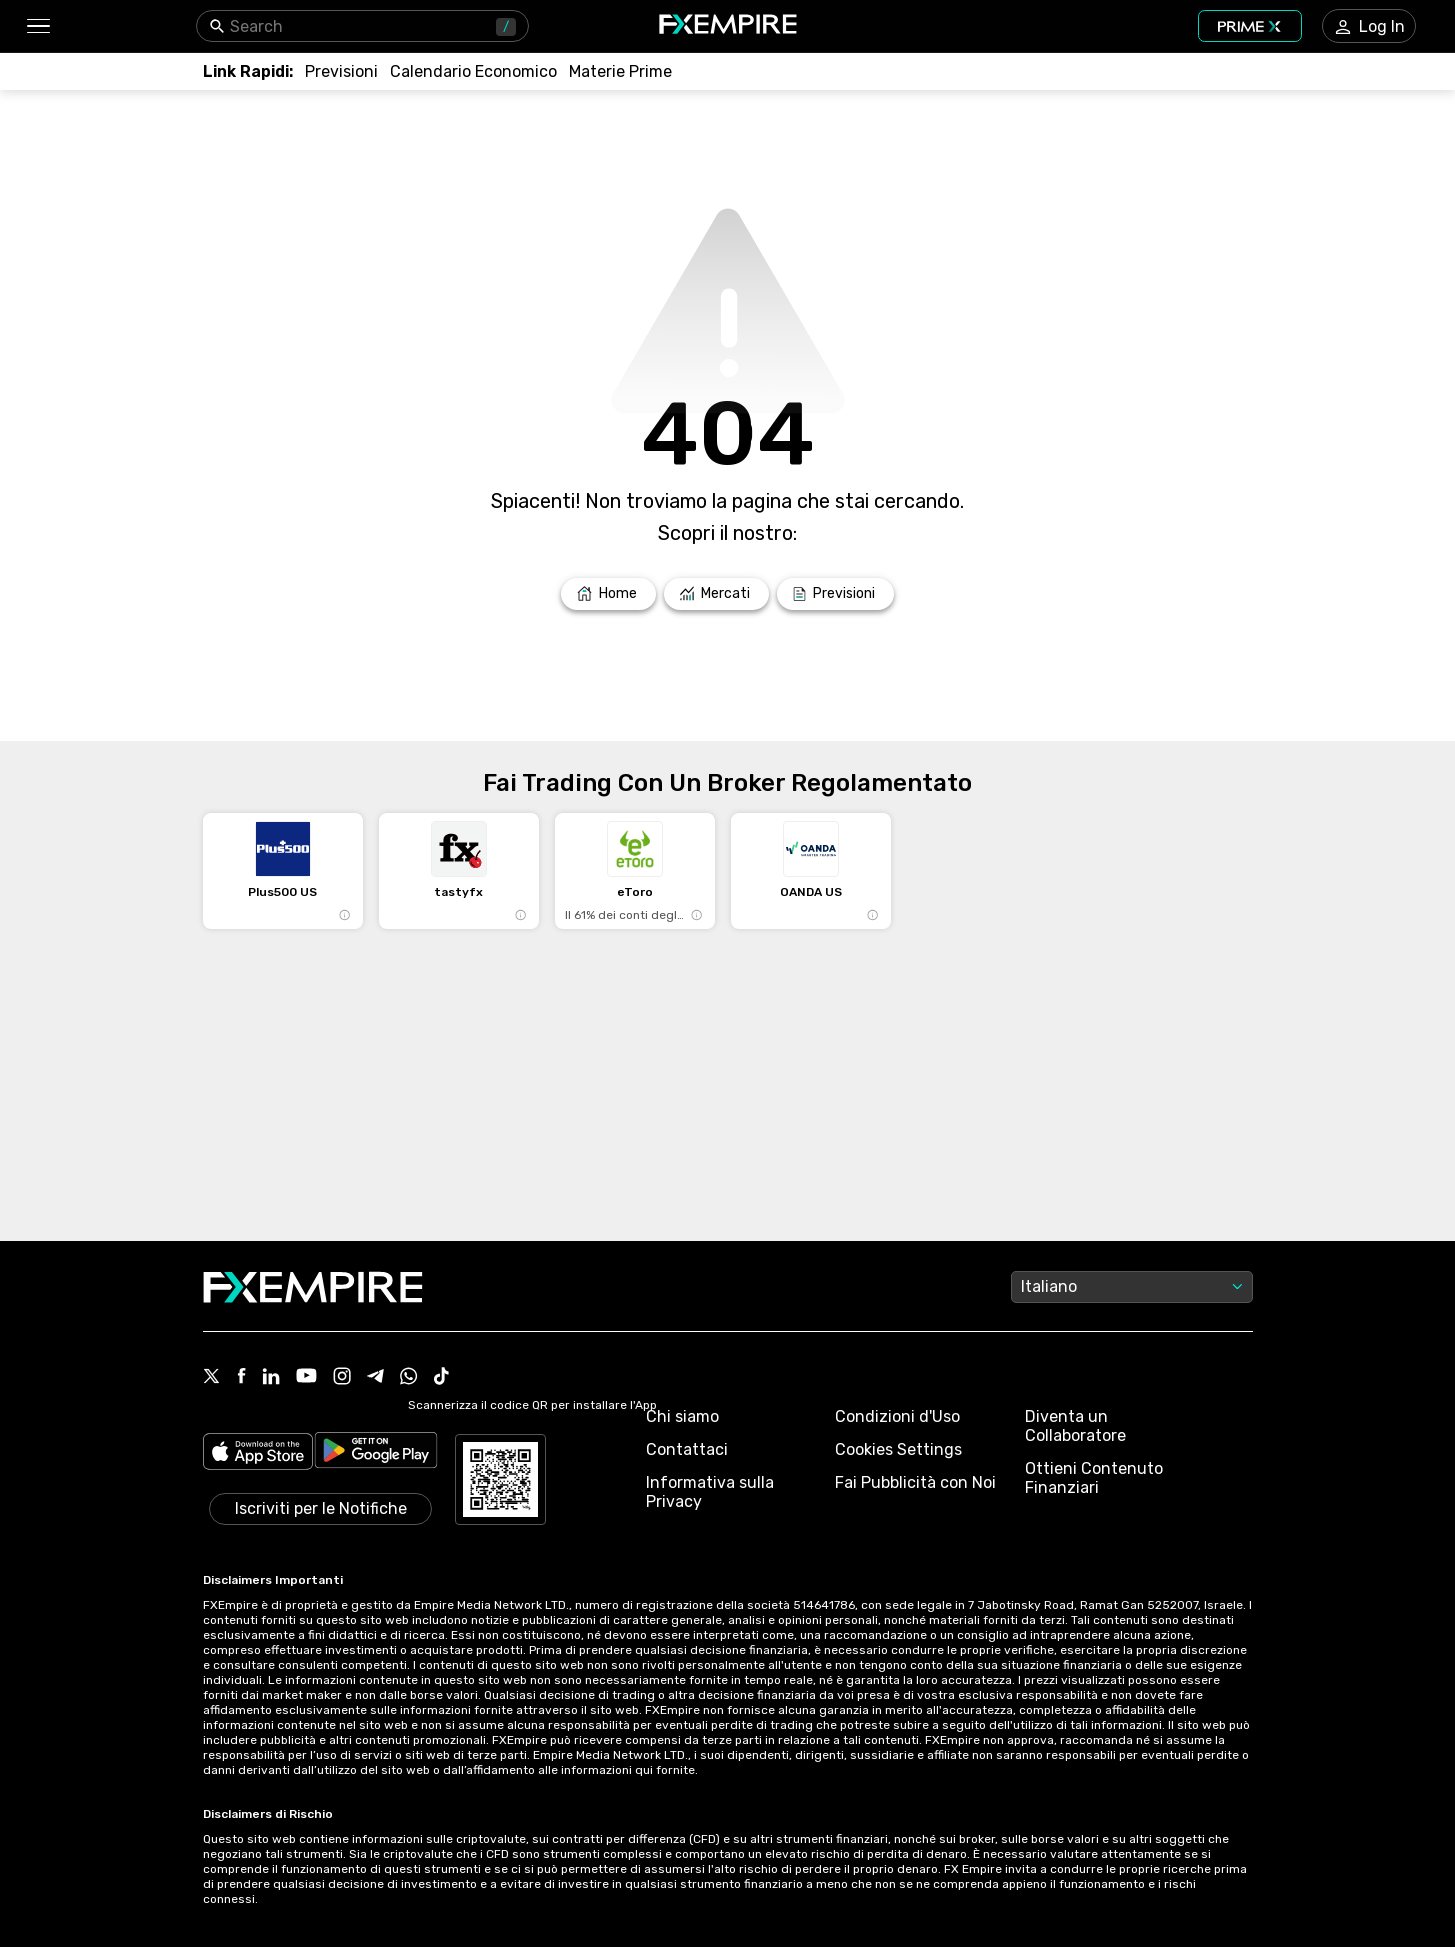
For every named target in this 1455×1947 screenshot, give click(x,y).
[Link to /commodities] (620, 71)
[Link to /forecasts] (341, 71)
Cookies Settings (898, 1449)
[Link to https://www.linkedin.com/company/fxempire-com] (271, 1378)
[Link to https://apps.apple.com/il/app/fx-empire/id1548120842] (258, 1453)
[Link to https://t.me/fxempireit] (375, 1378)
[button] (37, 26)
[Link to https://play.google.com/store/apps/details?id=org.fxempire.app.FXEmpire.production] (376, 1453)
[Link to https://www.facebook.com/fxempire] (241, 1377)
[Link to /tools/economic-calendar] (473, 71)
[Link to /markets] (717, 594)
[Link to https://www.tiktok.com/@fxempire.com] (442, 1378)
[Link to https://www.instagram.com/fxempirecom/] (342, 1378)
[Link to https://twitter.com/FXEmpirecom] (212, 1378)
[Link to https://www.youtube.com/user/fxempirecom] (306, 1377)
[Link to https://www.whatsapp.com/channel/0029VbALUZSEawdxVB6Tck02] (409, 1378)
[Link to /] (608, 594)
